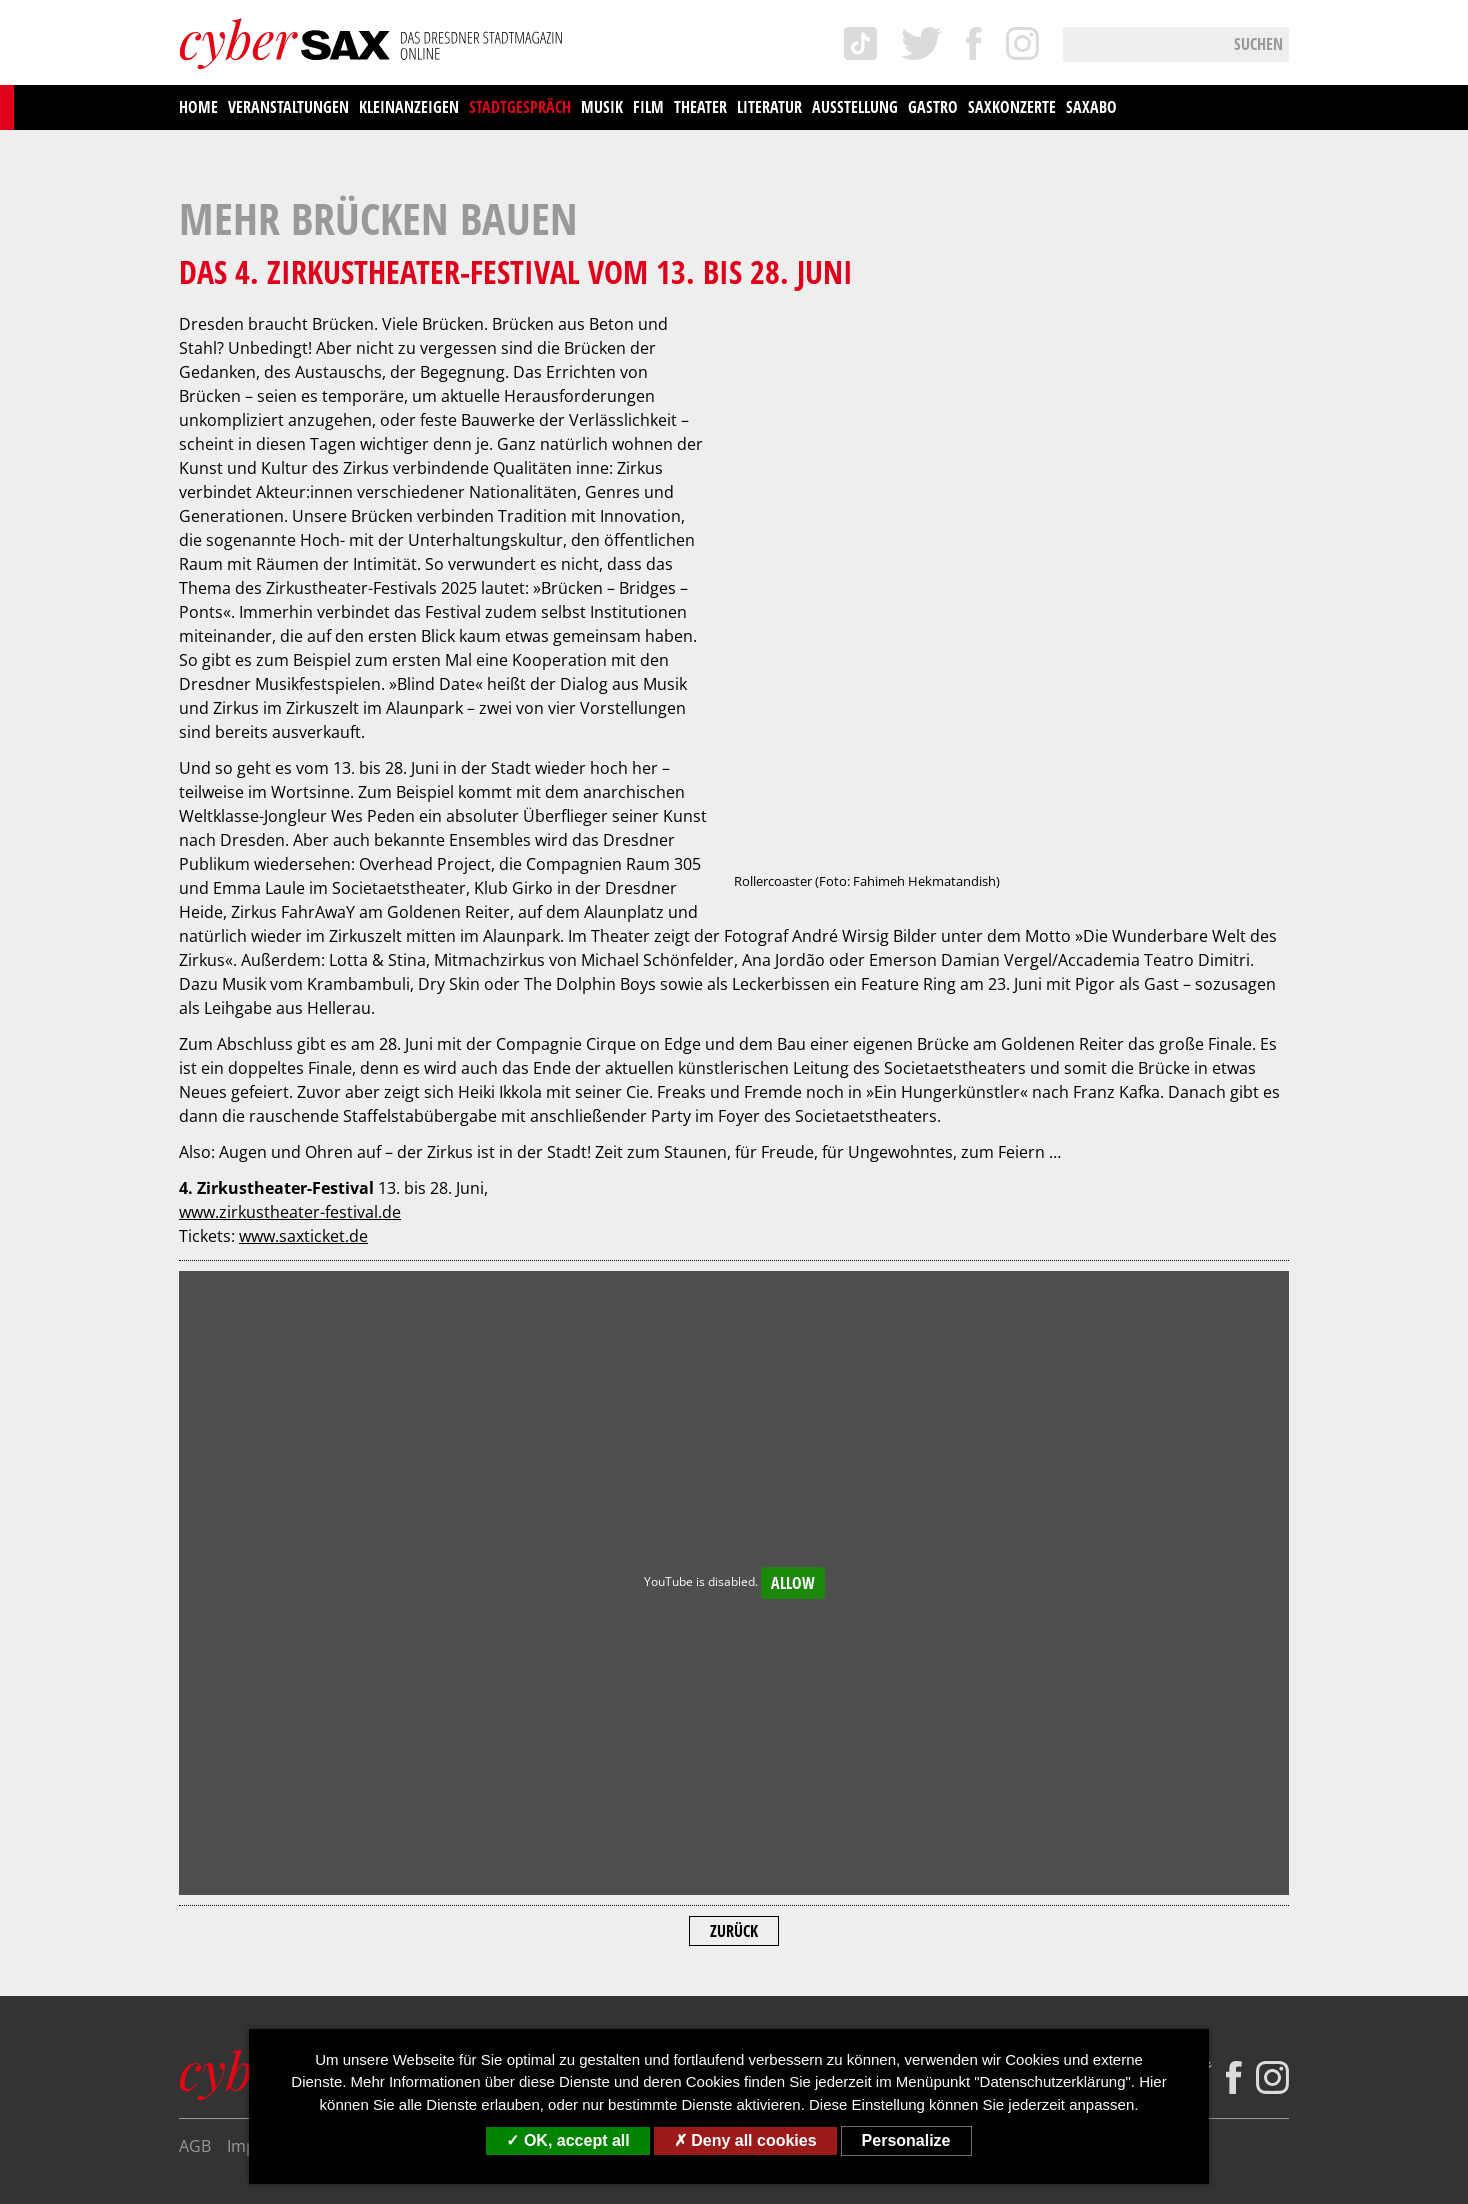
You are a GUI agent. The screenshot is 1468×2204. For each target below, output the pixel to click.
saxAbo (1091, 107)
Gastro (933, 107)
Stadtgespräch (520, 107)
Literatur (769, 107)
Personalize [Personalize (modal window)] (906, 2140)
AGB (195, 1858)
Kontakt (629, 1858)
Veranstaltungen (288, 107)
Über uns (549, 1858)
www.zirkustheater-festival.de (290, 924)
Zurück (734, 1643)
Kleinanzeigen (409, 107)
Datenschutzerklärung (413, 1858)
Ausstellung (855, 107)
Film (648, 107)
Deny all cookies (745, 2140)
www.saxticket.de (303, 948)
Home (198, 107)
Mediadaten (720, 1858)
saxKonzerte (1012, 107)
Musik (602, 107)
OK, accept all (567, 2140)
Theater (700, 107)
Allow (793, 1295)
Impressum (270, 1858)
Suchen (1258, 44)
